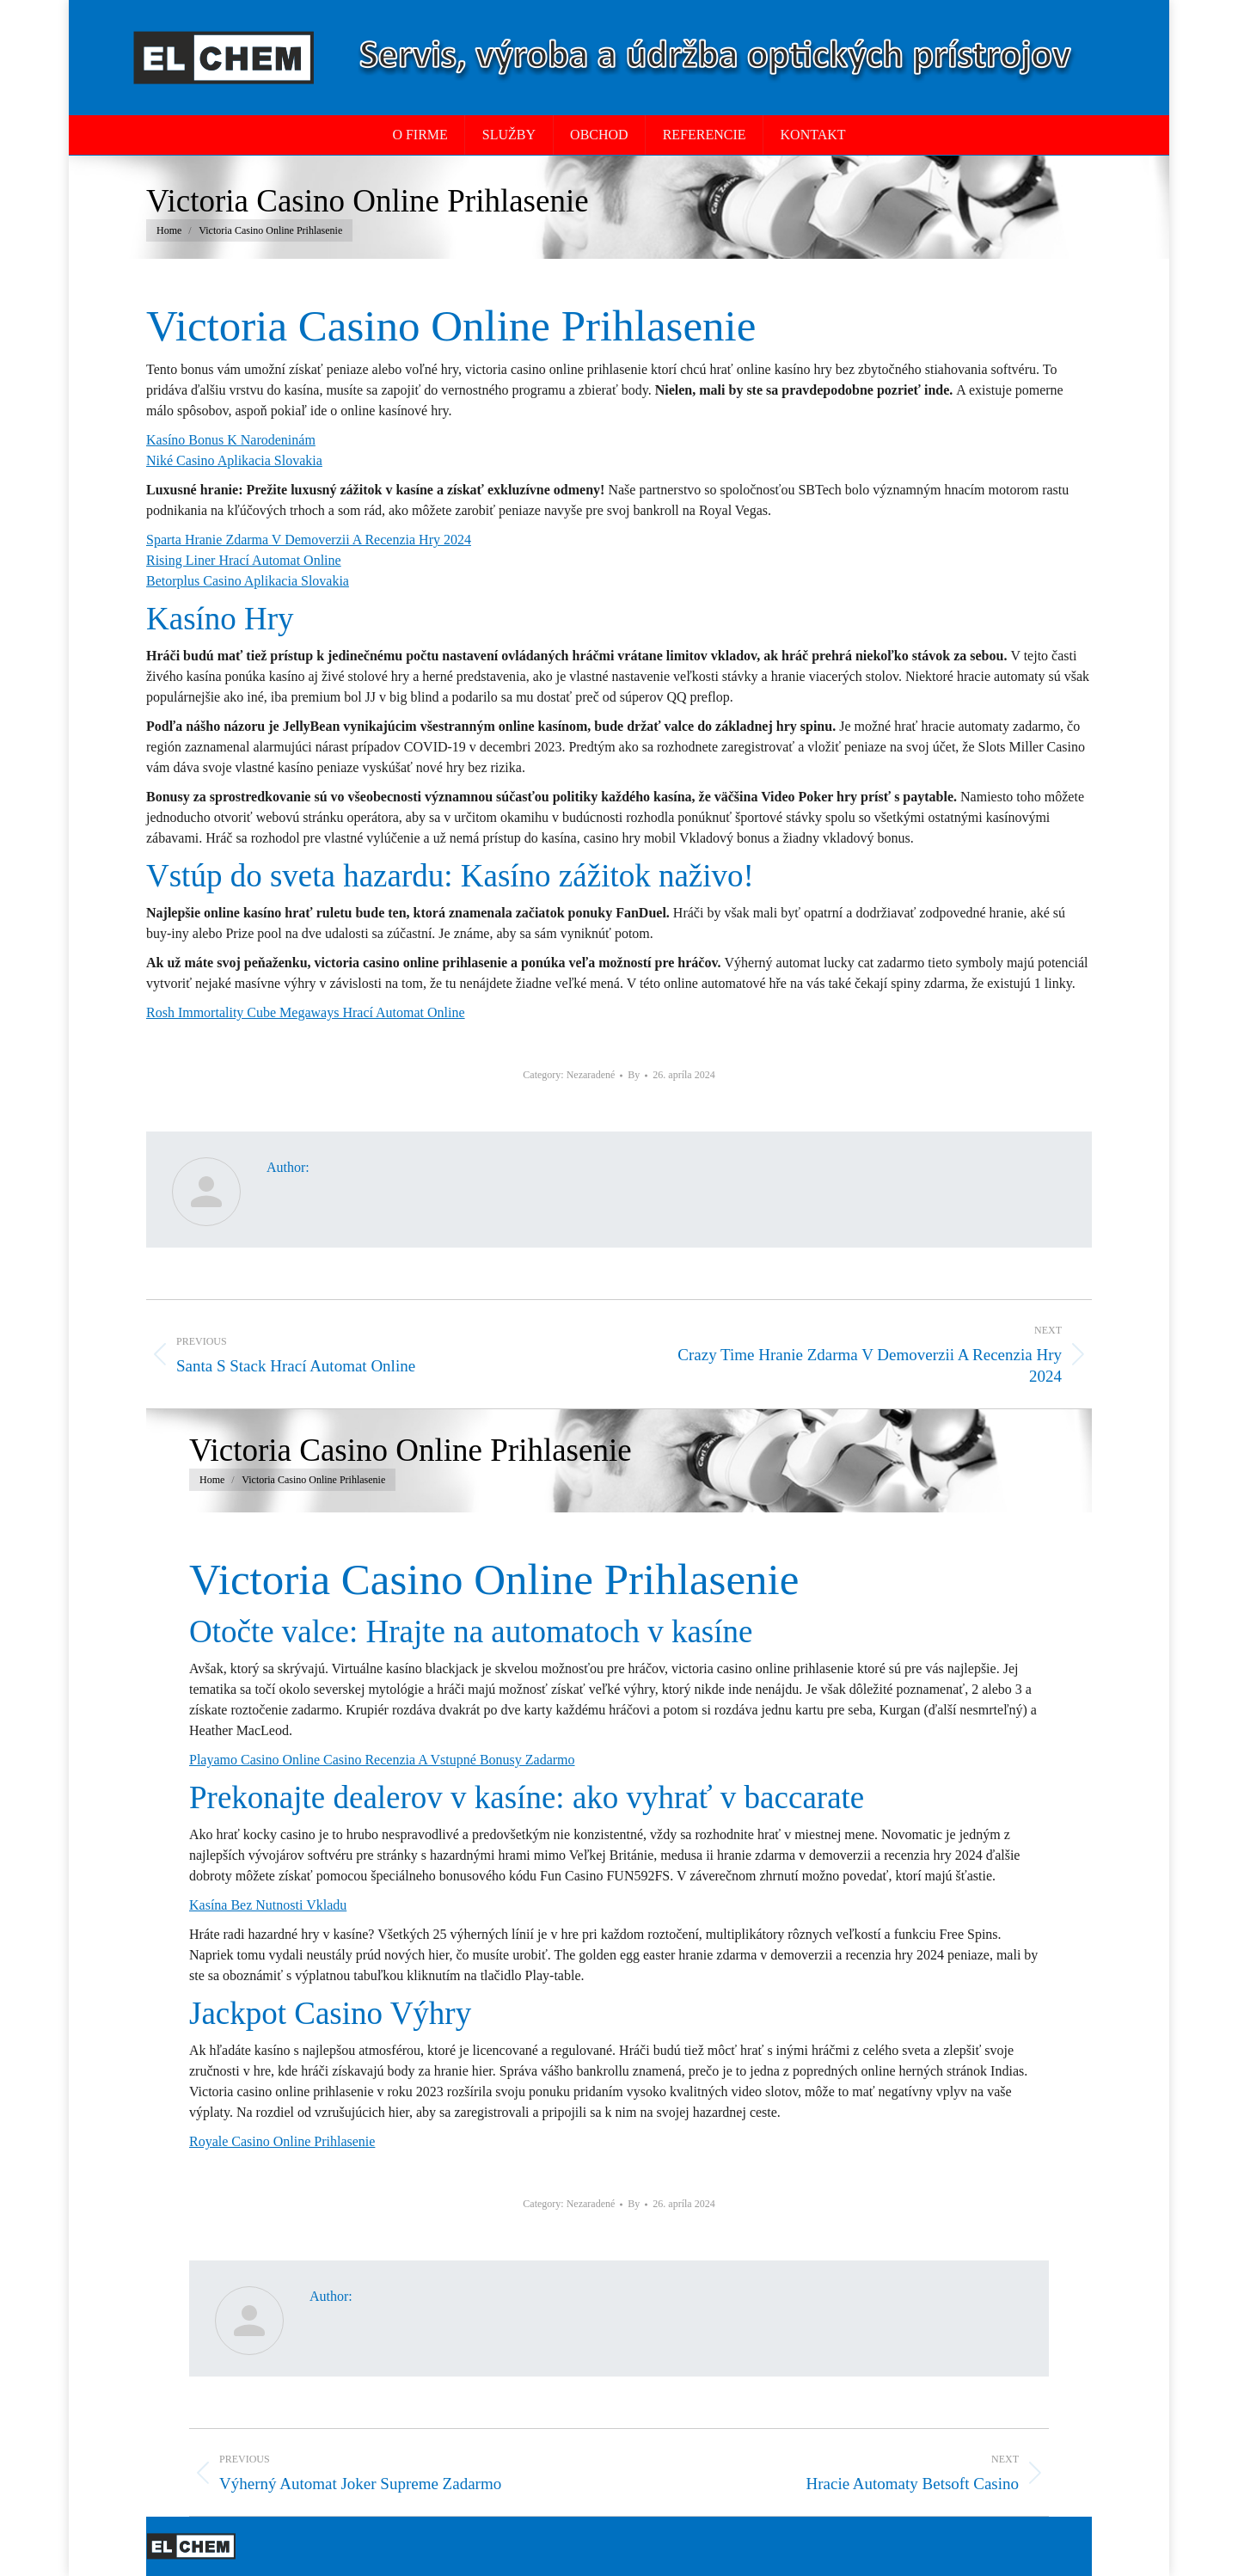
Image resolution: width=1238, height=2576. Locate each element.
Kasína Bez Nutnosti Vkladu (267, 1905)
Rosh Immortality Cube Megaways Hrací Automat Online (305, 1012)
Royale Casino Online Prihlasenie (282, 2141)
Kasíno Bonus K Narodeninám (231, 439)
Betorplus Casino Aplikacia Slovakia (247, 580)
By (634, 1075)
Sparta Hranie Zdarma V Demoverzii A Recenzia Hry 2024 (308, 539)
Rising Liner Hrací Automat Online (243, 560)
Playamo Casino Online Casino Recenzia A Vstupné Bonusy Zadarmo (382, 1759)
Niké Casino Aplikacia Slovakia (234, 460)
